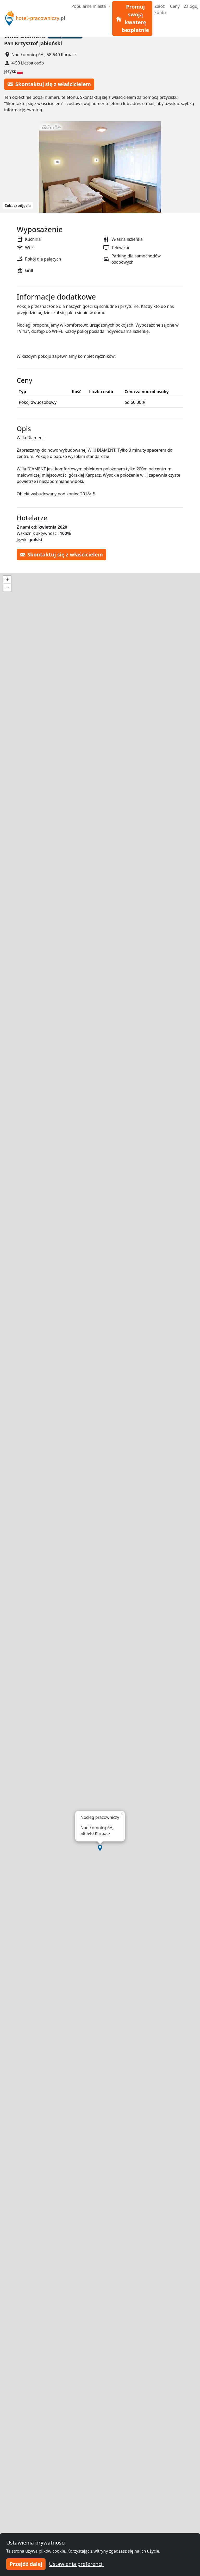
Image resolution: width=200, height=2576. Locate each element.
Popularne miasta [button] (89, 6)
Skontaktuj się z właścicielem (49, 84)
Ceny (175, 6)
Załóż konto (160, 9)
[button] (100, 1848)
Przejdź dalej (26, 2563)
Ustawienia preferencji (76, 2563)
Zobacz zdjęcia (18, 205)
